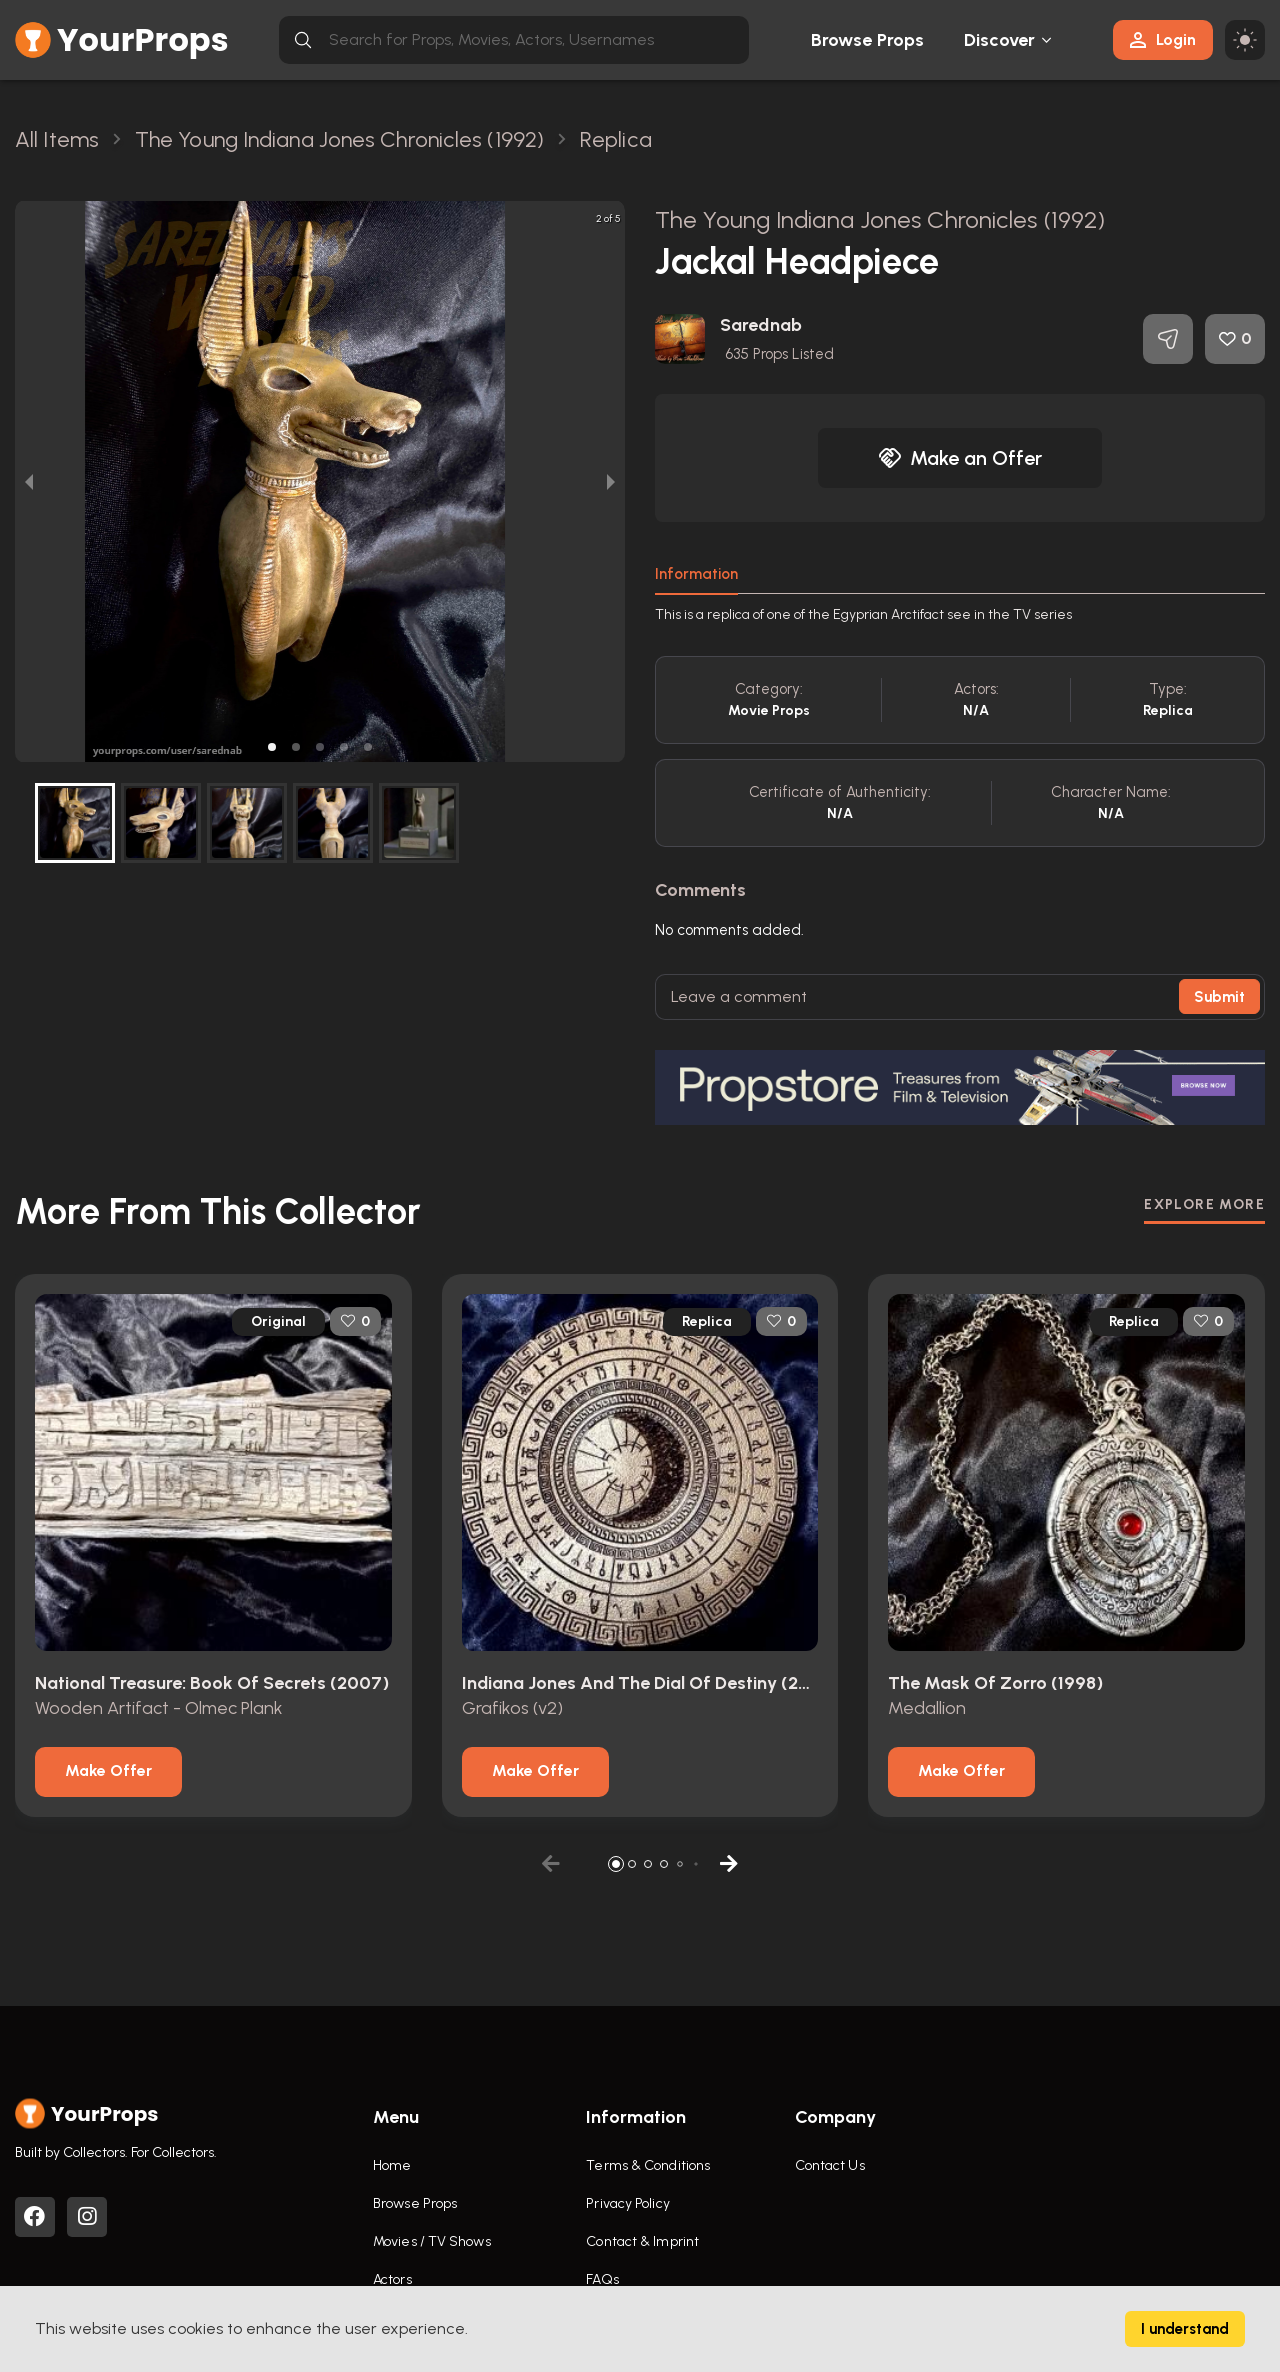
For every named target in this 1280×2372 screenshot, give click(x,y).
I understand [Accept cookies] (1185, 2329)
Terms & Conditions (648, 2165)
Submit (1219, 997)
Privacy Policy (627, 2203)
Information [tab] (696, 574)
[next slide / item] (611, 481)
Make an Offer (960, 458)
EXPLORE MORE (1204, 1204)
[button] (272, 747)
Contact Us (830, 2165)
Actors (392, 2279)
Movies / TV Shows (432, 2241)
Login (1163, 39)
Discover (1000, 40)
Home (392, 2165)
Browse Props (867, 40)
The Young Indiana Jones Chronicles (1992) (880, 219)
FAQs (602, 2279)
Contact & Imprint (642, 2241)
